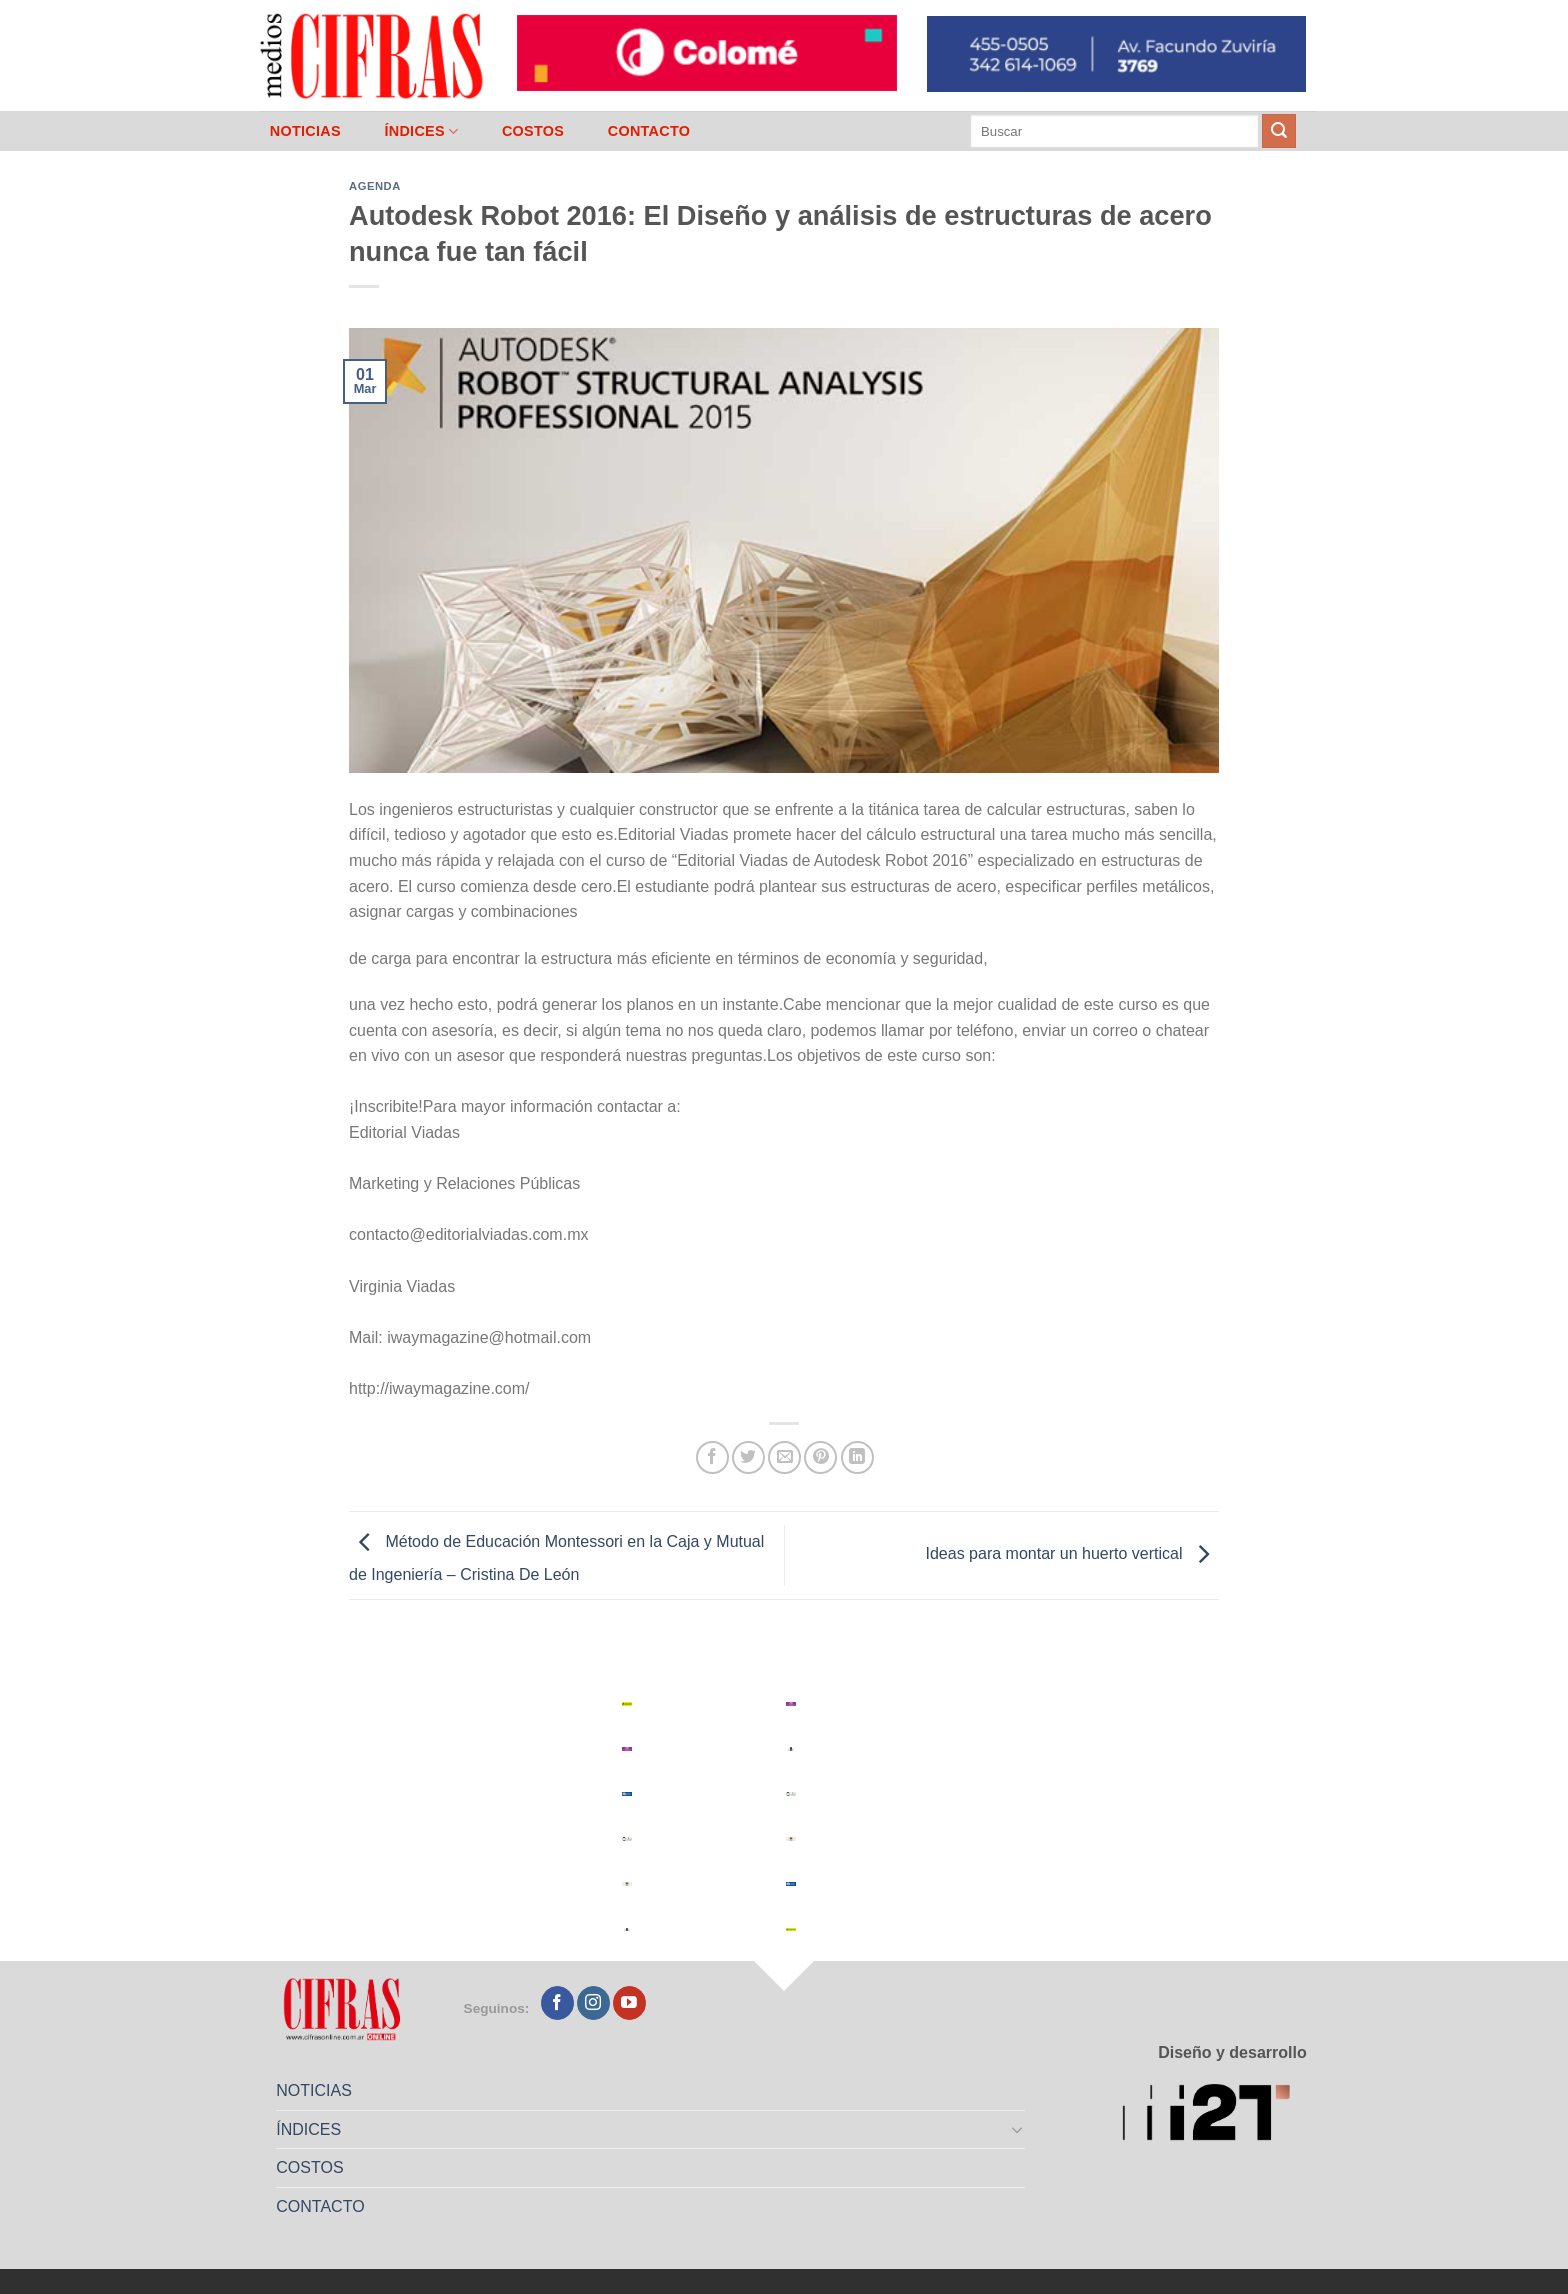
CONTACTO (649, 131)
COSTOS (533, 131)
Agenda (375, 186)
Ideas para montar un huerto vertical (1072, 1554)
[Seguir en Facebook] (557, 2003)
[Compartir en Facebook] (712, 1457)
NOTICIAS (305, 131)
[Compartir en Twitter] (748, 1457)
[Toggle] (1018, 2129)
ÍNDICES (421, 131)
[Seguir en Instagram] (593, 2003)
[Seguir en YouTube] (629, 2003)
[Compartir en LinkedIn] (857, 1457)
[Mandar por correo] (784, 1457)
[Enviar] (1279, 131)
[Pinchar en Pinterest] (820, 1457)
